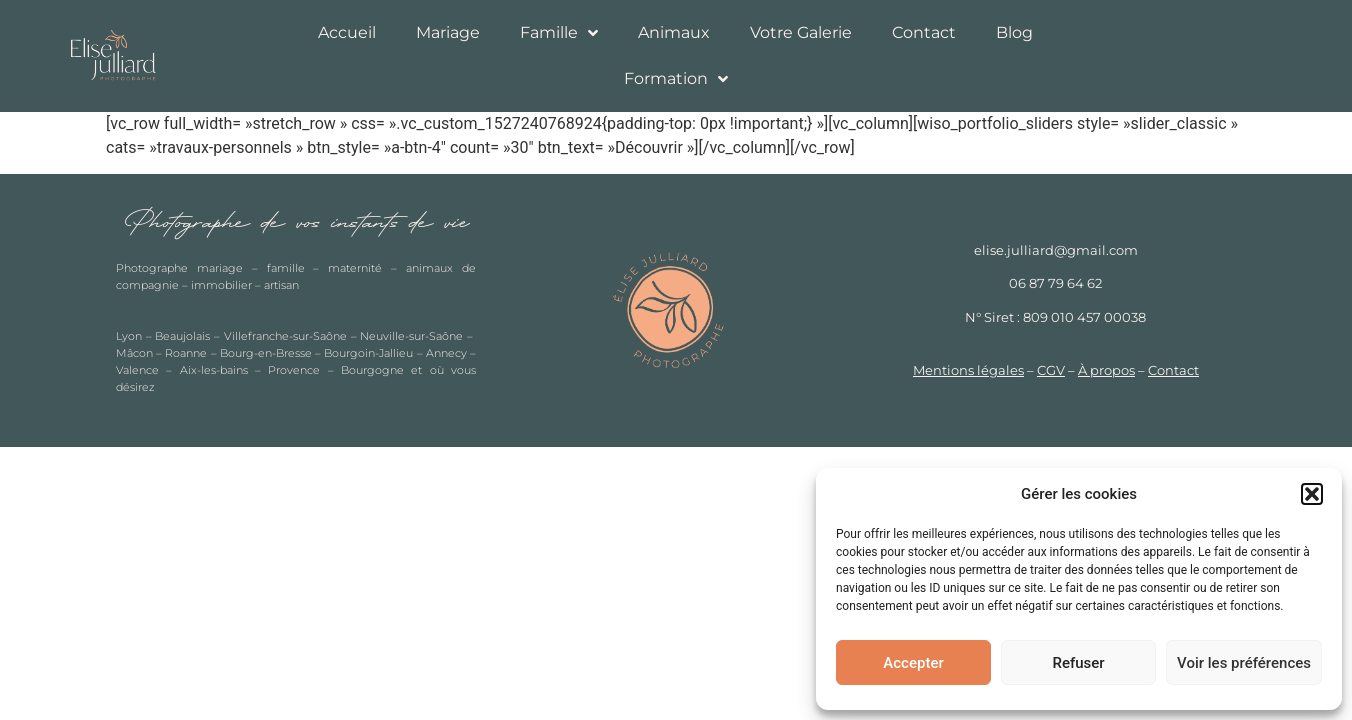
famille (286, 268)
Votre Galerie (801, 32)
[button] (1312, 494)
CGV (1051, 370)
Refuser (1078, 663)
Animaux (674, 32)
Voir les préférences (1244, 663)
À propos (1106, 370)
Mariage (448, 32)
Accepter (913, 663)
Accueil (347, 32)
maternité (355, 268)
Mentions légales (968, 370)
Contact (924, 32)
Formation (676, 79)
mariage (220, 268)
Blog (1014, 32)
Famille (559, 33)
